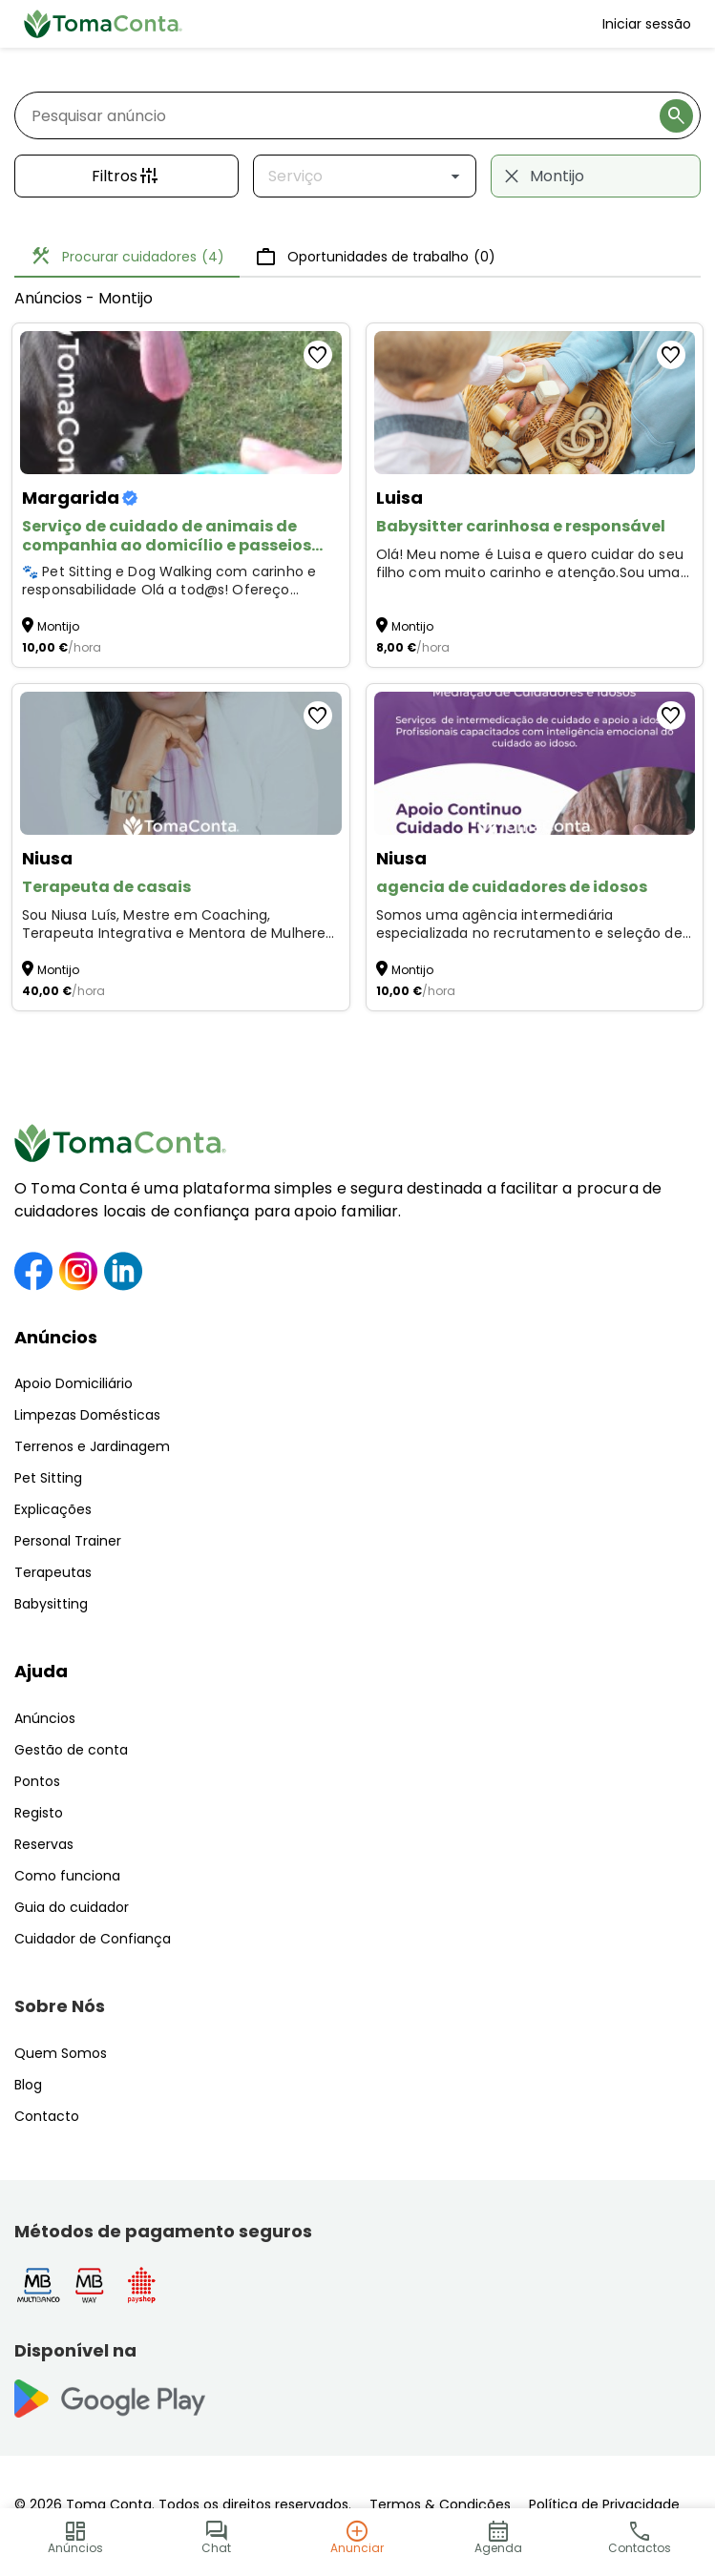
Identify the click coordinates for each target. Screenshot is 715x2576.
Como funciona (67, 1875)
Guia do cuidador (71, 1907)
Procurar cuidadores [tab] (127, 256)
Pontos (37, 1781)
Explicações (53, 1509)
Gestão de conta (71, 1749)
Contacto (46, 2116)
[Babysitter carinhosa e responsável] (535, 402)
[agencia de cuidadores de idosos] (535, 763)
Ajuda (41, 1671)
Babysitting (51, 1603)
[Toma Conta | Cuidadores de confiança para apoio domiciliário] (103, 24)
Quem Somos (60, 2053)
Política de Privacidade (604, 2504)
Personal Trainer (67, 1540)
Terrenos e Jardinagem (92, 1446)
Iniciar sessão (646, 23)
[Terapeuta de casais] (181, 763)
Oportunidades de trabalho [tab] (375, 256)
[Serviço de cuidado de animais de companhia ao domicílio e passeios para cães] (181, 402)
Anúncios (55, 1337)
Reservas (44, 1844)
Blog (28, 2084)
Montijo (58, 626)
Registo (38, 1812)
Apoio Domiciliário (73, 1383)
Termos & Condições (440, 2504)
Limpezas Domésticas (87, 1414)
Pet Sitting (48, 1477)
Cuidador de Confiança (92, 1938)
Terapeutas (53, 1572)
